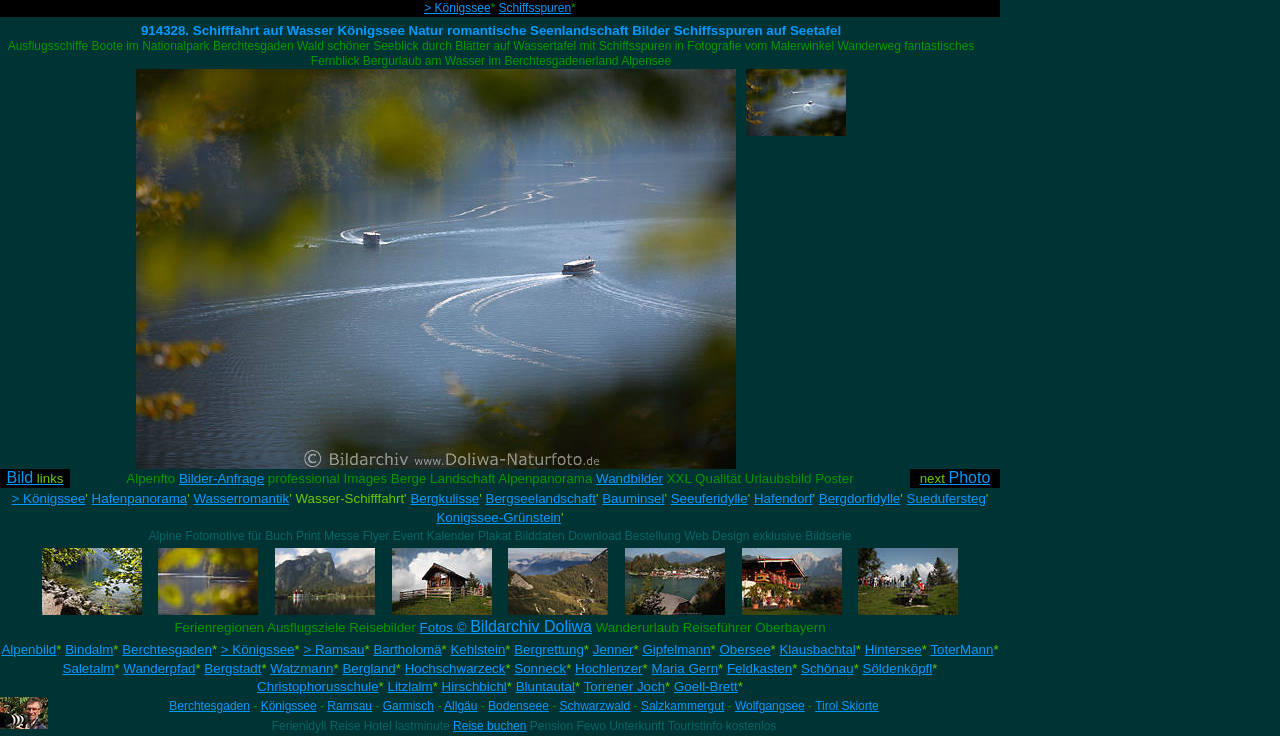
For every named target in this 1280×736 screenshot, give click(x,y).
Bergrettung (549, 649)
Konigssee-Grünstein (498, 517)
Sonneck (540, 668)
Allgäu (460, 706)
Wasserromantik (241, 498)
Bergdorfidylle (860, 498)
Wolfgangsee (770, 706)
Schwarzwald (595, 706)
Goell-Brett (706, 686)
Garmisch (408, 706)
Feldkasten (759, 668)
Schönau (827, 668)
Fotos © (506, 627)
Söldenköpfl (898, 668)
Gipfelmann (676, 649)
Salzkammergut (682, 706)
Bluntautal (545, 686)
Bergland (368, 668)
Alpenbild (28, 649)
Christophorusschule (318, 686)
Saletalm (89, 668)
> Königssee (457, 8)
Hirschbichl (474, 686)
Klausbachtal (817, 649)
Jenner (613, 649)
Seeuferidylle (709, 498)
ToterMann (961, 649)
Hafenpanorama (140, 498)
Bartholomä (407, 649)
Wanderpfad (159, 668)
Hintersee (893, 649)
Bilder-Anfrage (221, 478)
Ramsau (349, 706)
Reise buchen (489, 726)
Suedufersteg (946, 498)
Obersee (744, 649)
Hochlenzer (608, 668)
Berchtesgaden (167, 649)
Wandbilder (629, 478)
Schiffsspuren (535, 8)
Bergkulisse (444, 498)
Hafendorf (783, 498)
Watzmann (301, 668)
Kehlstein (477, 649)
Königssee (289, 706)
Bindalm (89, 649)
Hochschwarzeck (455, 668)
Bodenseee (518, 706)
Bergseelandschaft (541, 498)
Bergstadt (232, 668)
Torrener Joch (625, 686)
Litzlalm (410, 686)
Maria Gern (684, 668)
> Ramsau (333, 649)
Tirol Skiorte (847, 706)
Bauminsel (633, 498)
